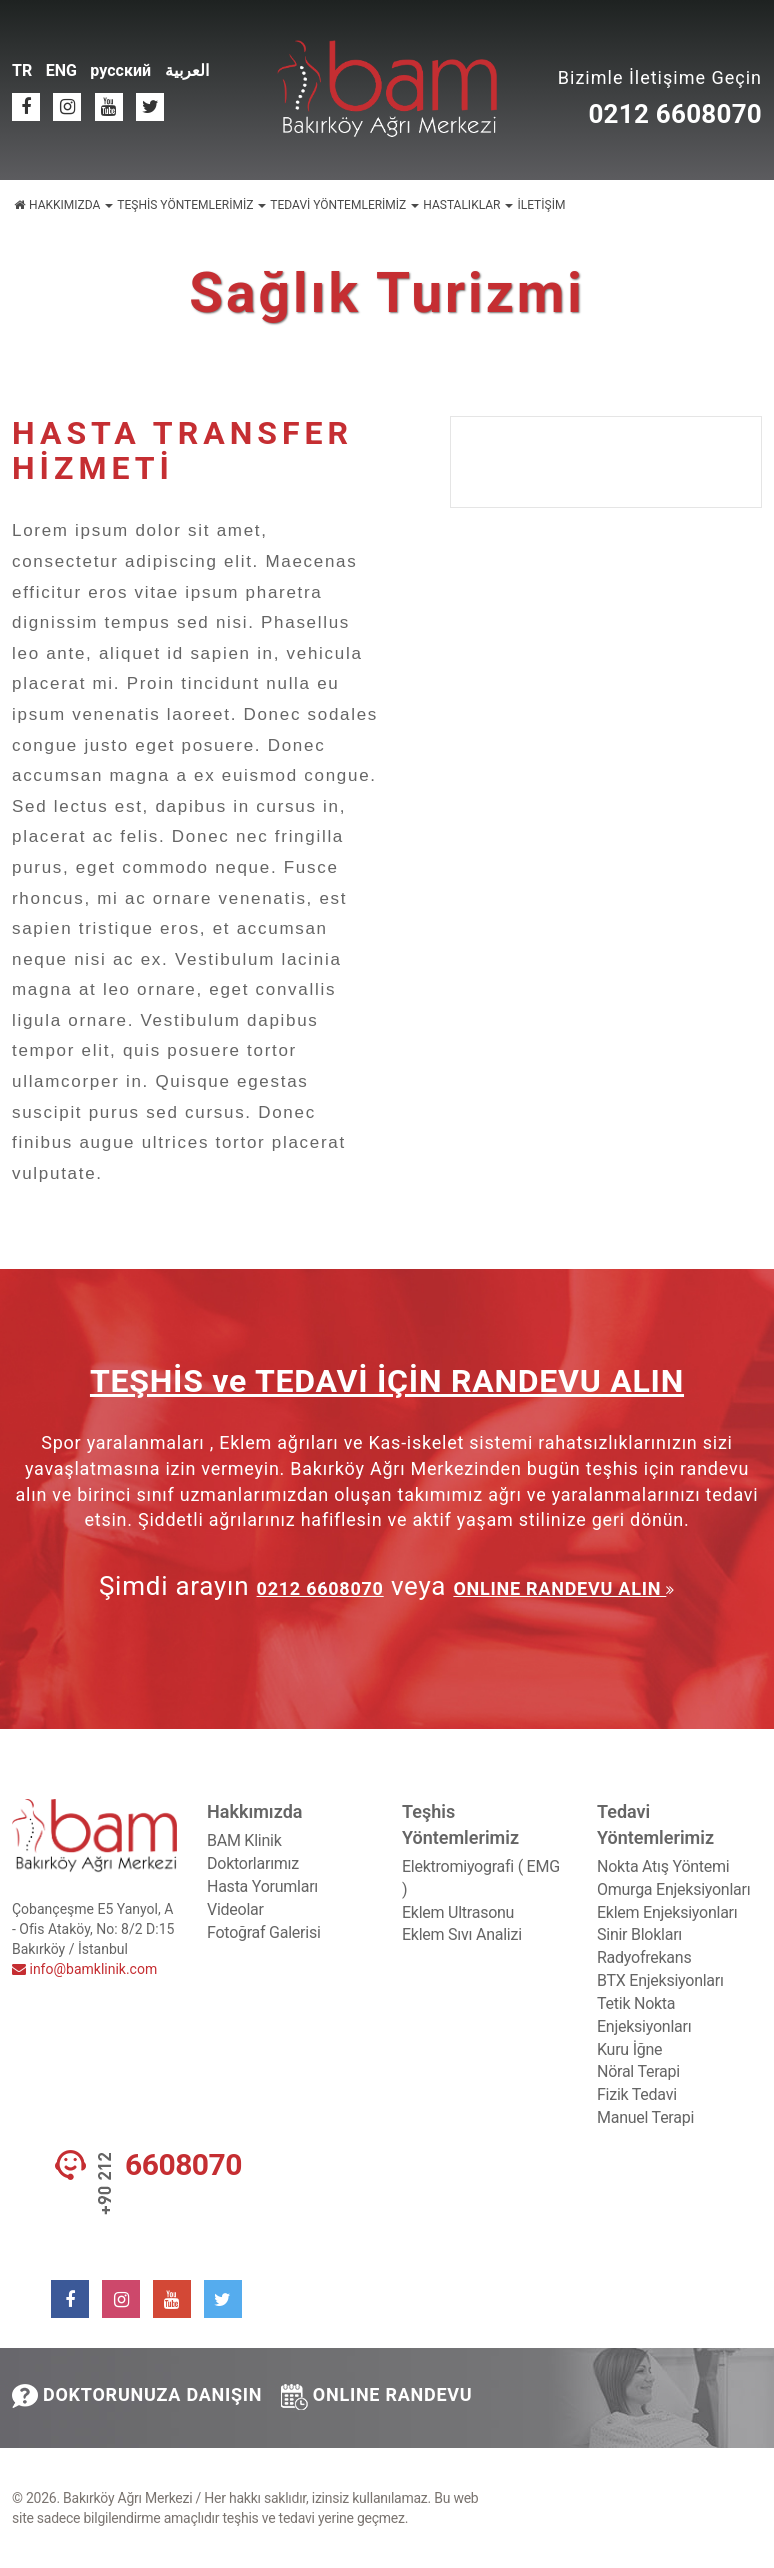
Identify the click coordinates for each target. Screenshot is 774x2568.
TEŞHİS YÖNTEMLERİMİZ (191, 205)
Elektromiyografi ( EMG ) (481, 1878)
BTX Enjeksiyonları (660, 1980)
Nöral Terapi (638, 2071)
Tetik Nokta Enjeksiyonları (644, 2015)
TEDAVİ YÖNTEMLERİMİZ (344, 205)
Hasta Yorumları (262, 1886)
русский (120, 70)
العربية (187, 70)
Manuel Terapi (645, 2117)
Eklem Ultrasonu (458, 1912)
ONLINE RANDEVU (377, 2396)
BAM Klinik (244, 1840)
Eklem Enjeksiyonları (667, 1912)
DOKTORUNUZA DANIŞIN (137, 2396)
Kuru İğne (629, 2049)
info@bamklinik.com (84, 1969)
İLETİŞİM (541, 205)
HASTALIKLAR (468, 205)
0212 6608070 (675, 114)
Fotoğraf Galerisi (264, 1932)
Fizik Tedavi (637, 2094)
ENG (61, 70)
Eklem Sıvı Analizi (462, 1934)
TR (22, 70)
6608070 (183, 2165)
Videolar (235, 1909)
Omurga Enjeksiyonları (673, 1889)
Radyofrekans (644, 1957)
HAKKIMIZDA (71, 205)
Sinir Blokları (639, 1934)
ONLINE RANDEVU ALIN (559, 1588)
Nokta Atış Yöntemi (663, 1866)
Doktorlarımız (253, 1863)
